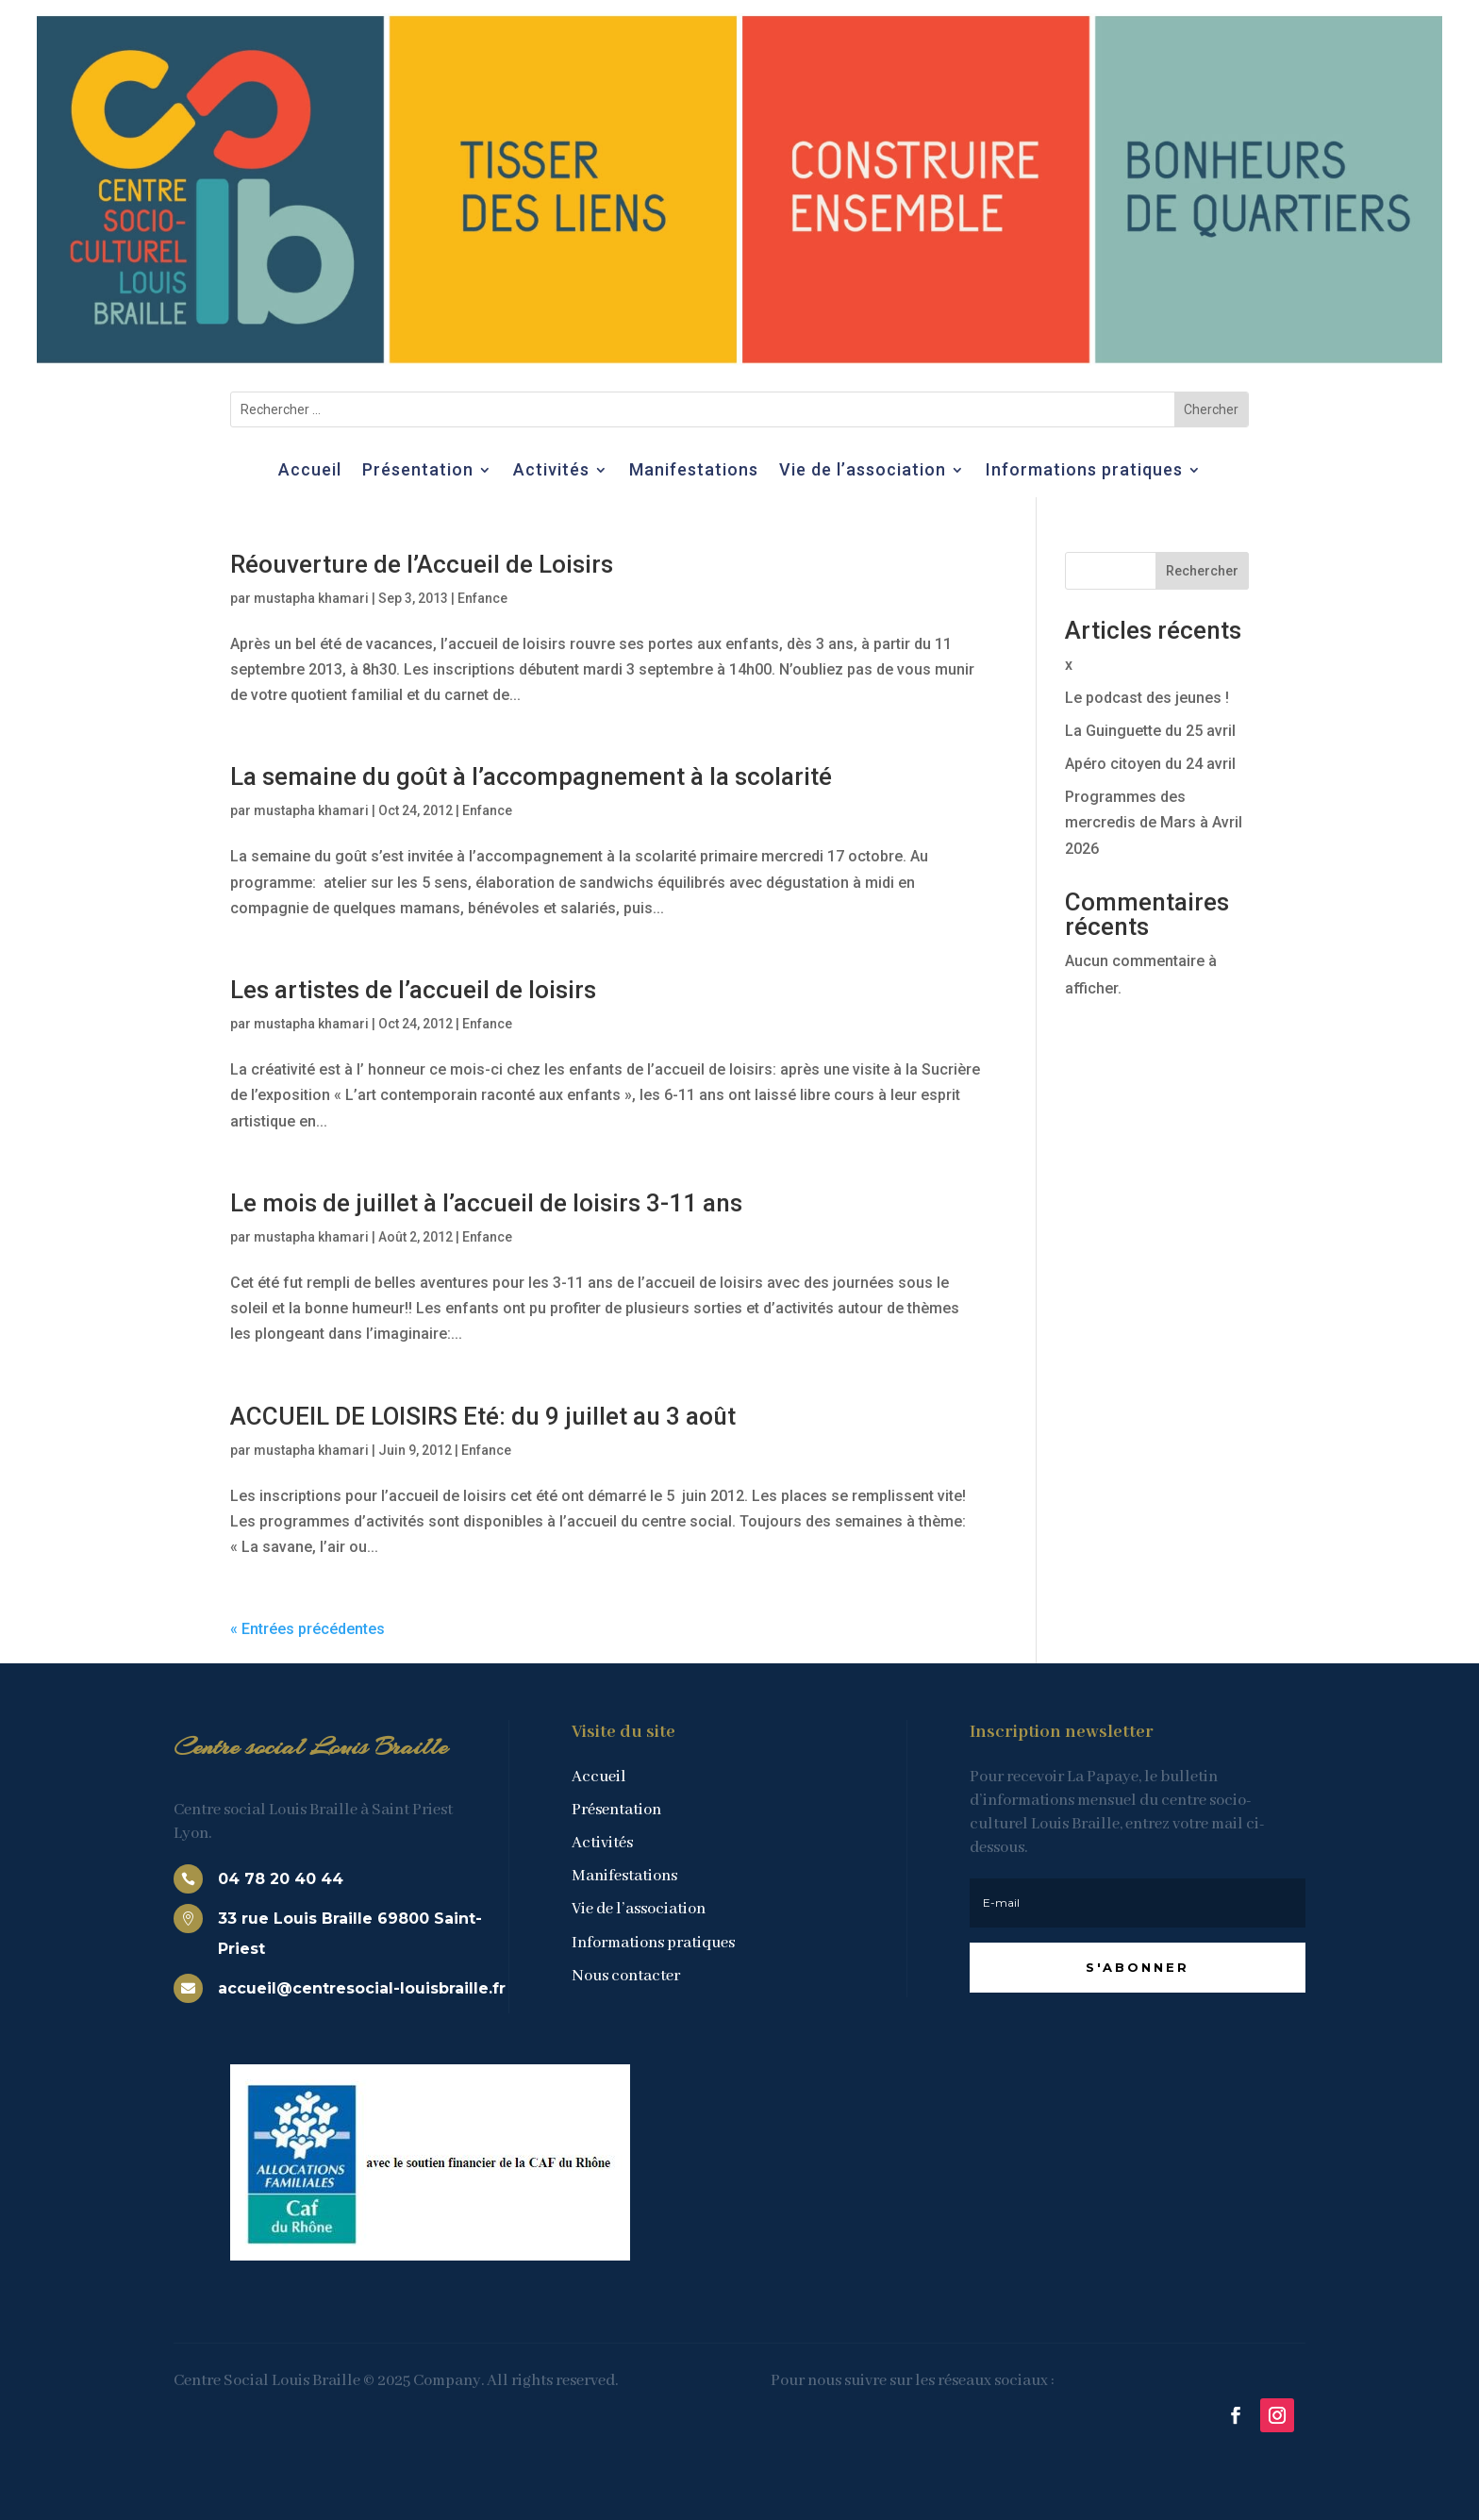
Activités (551, 471)
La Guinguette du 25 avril (1150, 731)
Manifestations (693, 471)
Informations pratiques (1084, 471)
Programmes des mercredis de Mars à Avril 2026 (1153, 822)
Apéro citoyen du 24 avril (1150, 764)
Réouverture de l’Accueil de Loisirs (421, 564)
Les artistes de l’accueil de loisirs (413, 990)
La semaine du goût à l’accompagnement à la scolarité (531, 776)
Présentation (418, 471)
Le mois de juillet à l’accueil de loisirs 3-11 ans (486, 1203)
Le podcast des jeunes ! (1147, 698)
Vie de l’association (862, 471)
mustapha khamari (311, 598)
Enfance (482, 598)
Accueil (309, 471)
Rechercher (1202, 570)
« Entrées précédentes (307, 1629)
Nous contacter (626, 1976)
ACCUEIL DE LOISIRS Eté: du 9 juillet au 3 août (483, 1416)
